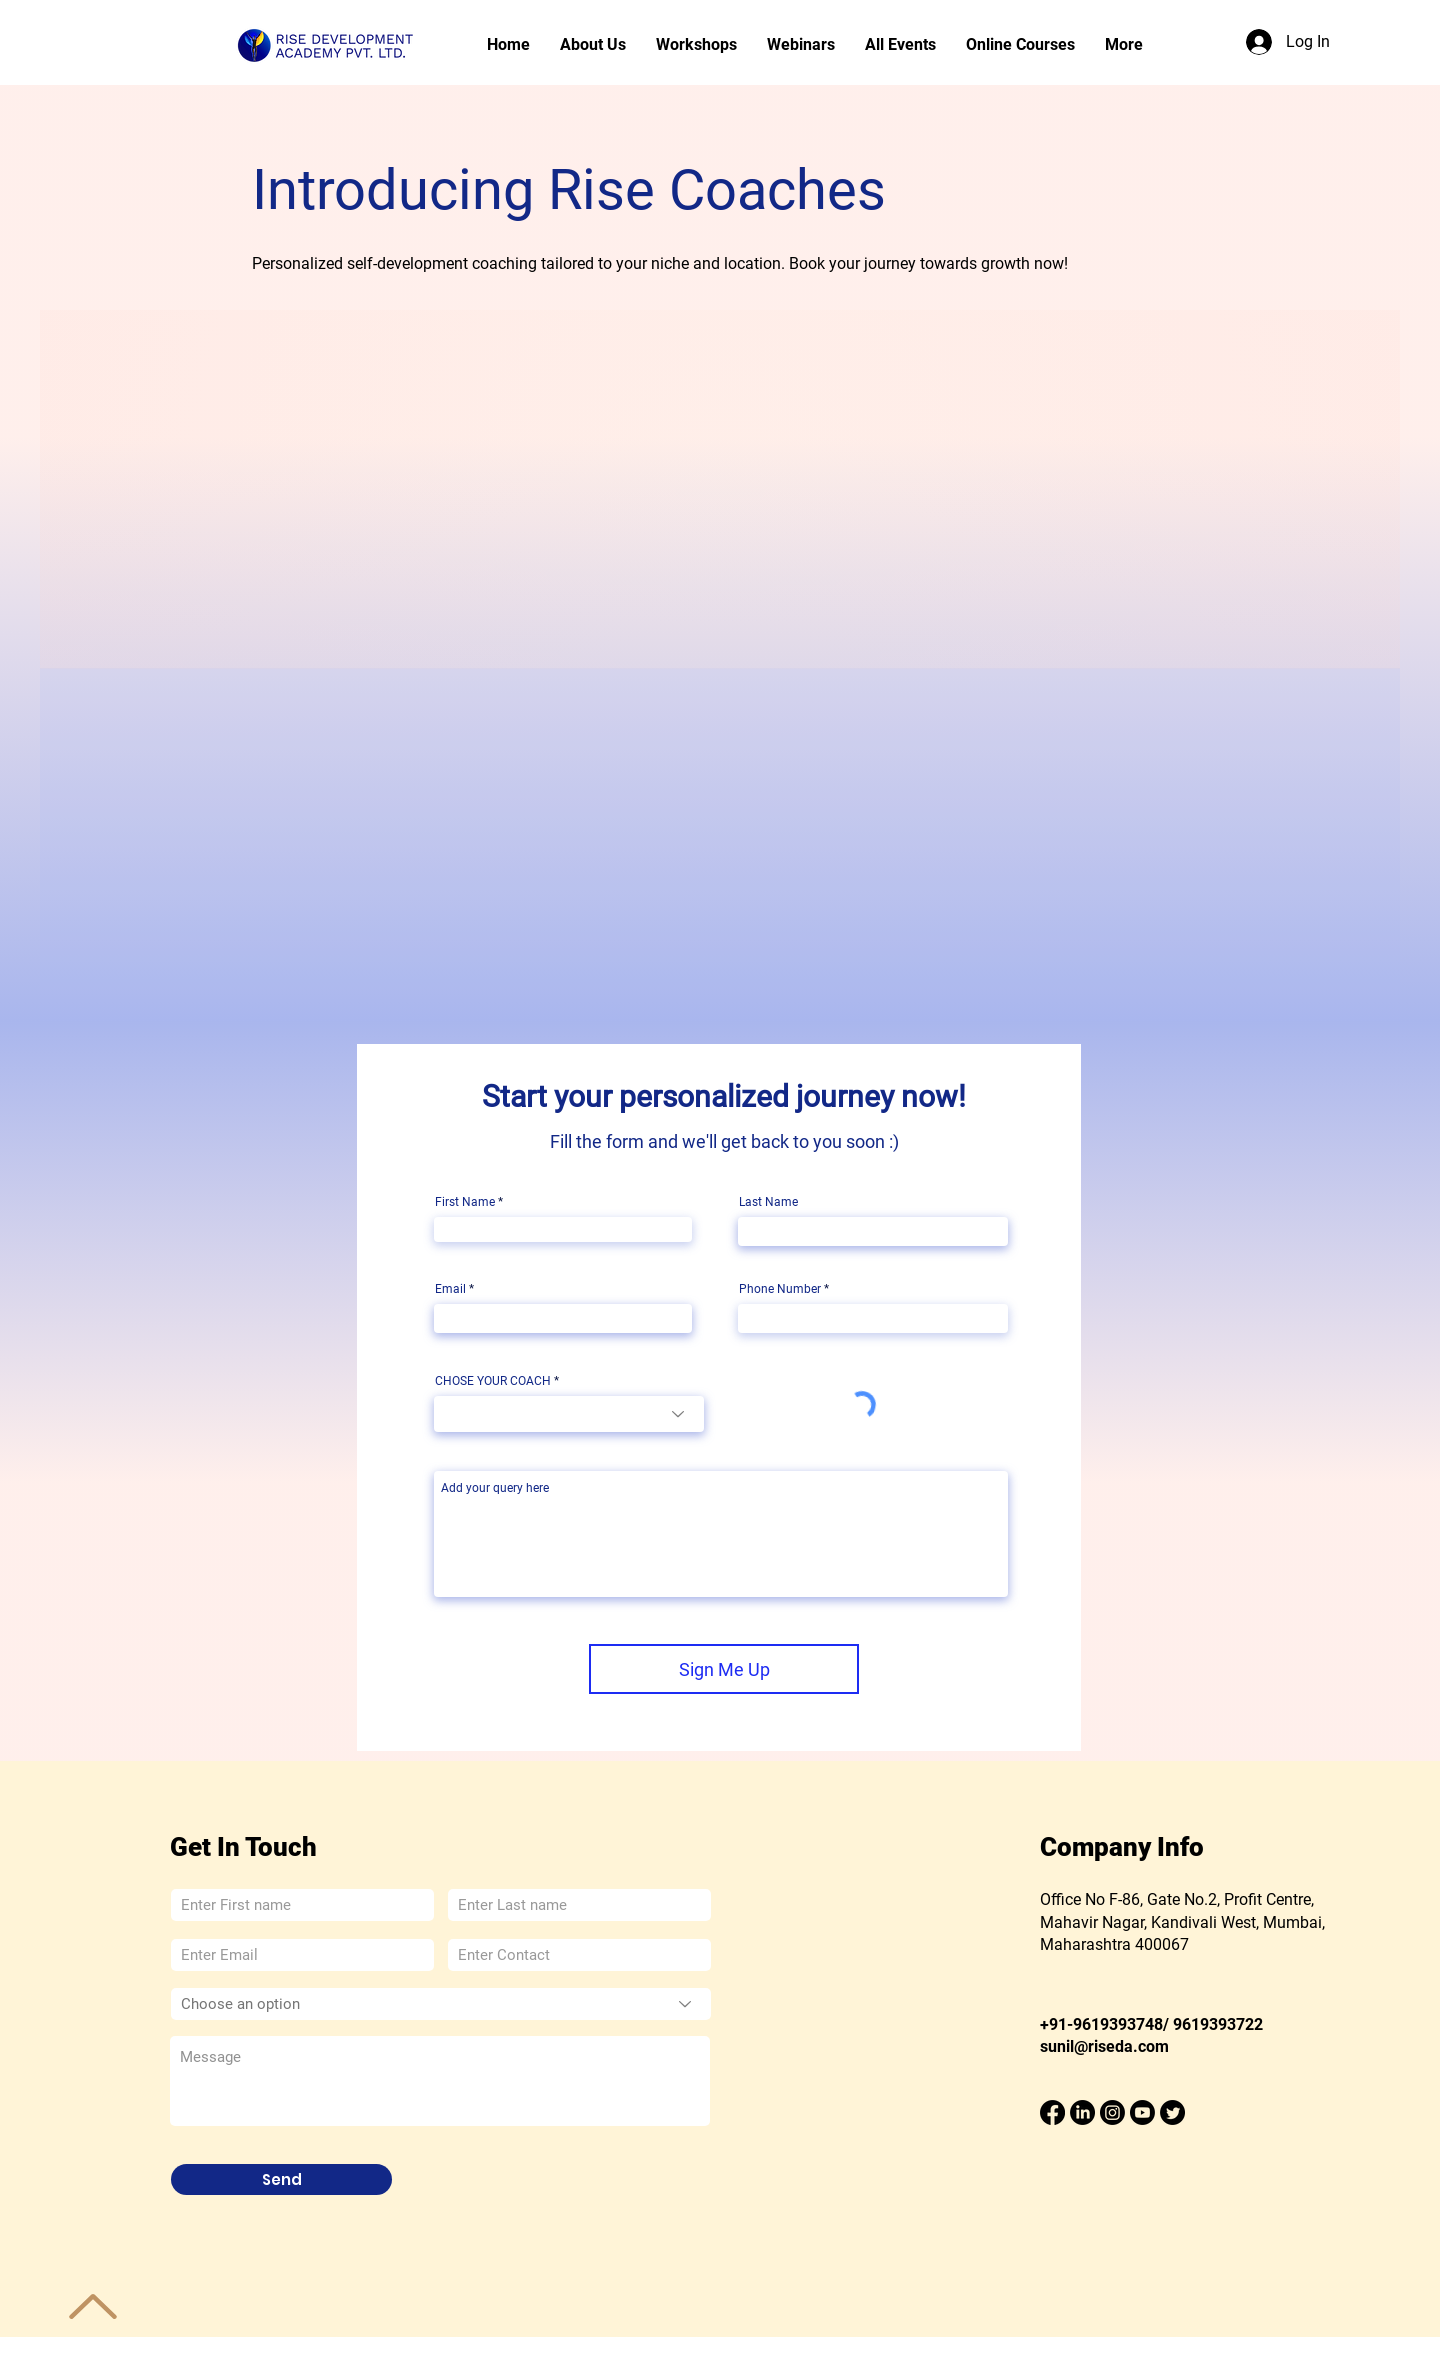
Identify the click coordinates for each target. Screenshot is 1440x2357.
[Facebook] (1052, 2112)
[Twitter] (1172, 2112)
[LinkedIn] (1082, 2112)
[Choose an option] (441, 2004)
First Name (465, 1202)
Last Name (768, 1202)
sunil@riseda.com (1104, 2046)
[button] (801, 45)
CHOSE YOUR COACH (493, 1381)
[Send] (281, 2179)
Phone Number (780, 1289)
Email (450, 1289)
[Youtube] (1142, 2112)
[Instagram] (1112, 2112)
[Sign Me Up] (724, 1669)
